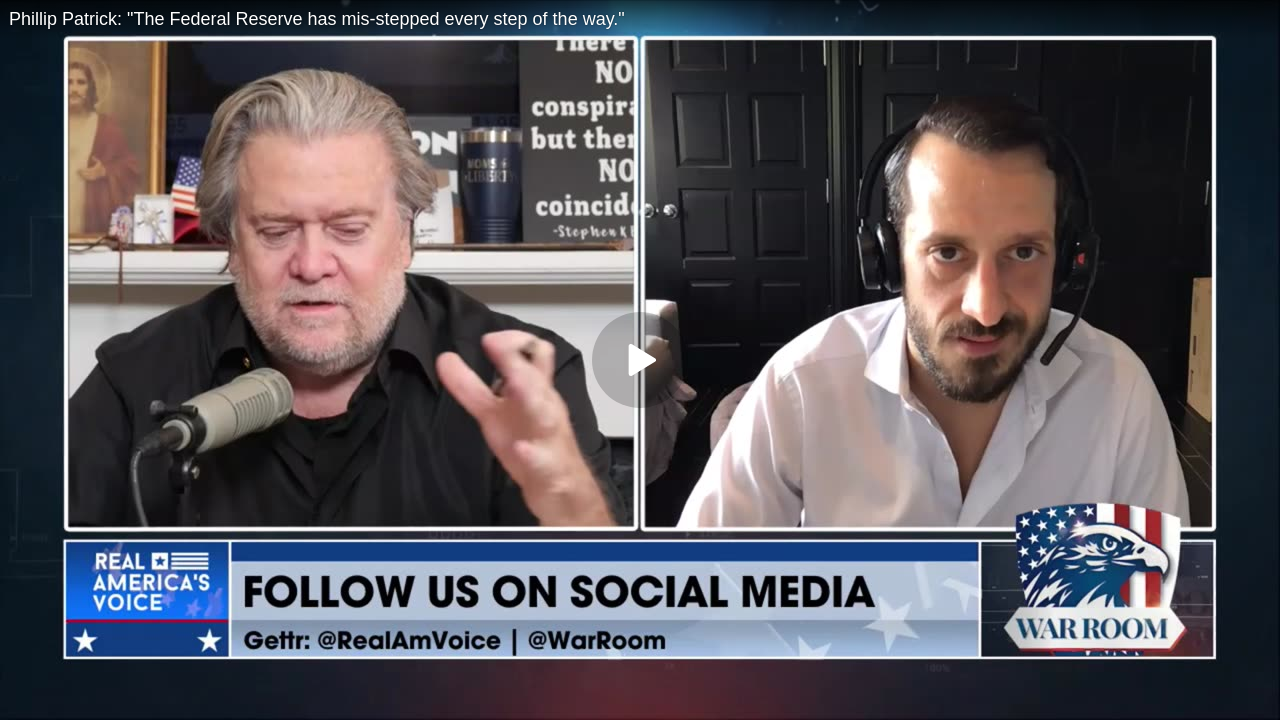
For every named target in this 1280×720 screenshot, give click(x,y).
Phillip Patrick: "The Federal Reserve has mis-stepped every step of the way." (317, 19)
